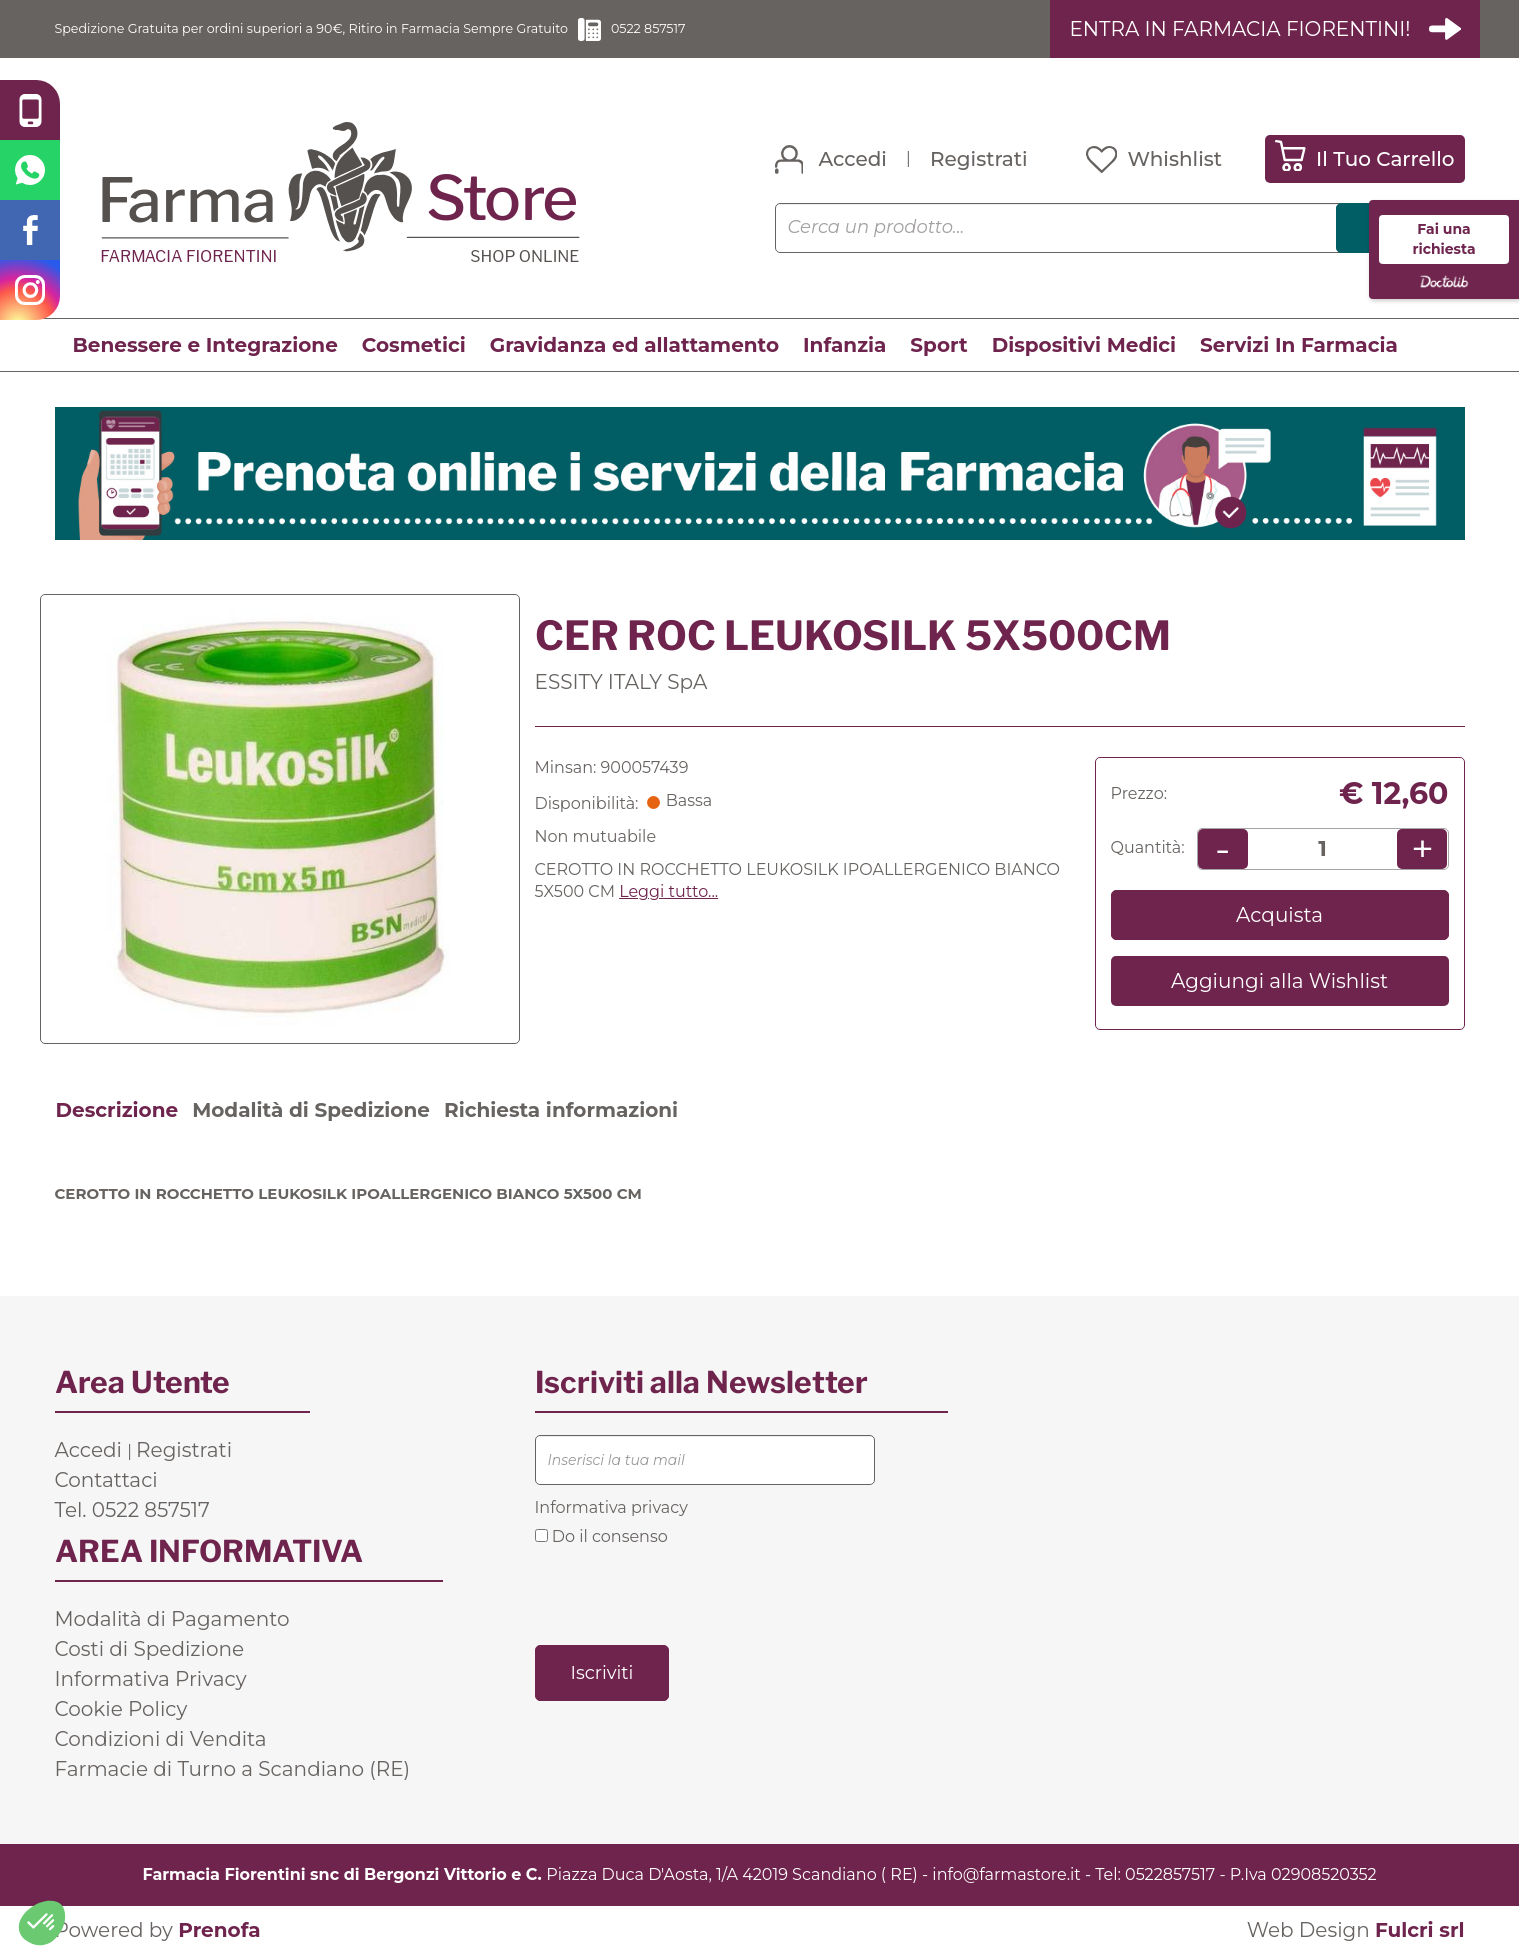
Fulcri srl (1420, 1932)
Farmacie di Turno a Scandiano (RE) (233, 1770)
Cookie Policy (121, 1710)
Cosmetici (414, 347)
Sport (938, 347)
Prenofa (219, 1932)
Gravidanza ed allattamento (634, 347)
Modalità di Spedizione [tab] (311, 1111)
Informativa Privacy (151, 1680)
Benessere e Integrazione (205, 347)
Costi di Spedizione (150, 1650)
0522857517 (1170, 1875)
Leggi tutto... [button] (668, 893)
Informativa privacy (611, 1508)
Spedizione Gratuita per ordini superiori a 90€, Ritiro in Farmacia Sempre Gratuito (380, 29)
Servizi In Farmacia (1299, 347)
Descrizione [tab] (117, 1111)
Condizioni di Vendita (161, 1740)
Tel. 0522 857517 (132, 1511)
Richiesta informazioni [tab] (561, 1111)
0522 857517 (794, 29)
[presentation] (687, 1596)
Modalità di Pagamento (172, 1620)
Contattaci (106, 1481)
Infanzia (844, 347)
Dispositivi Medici (1084, 347)
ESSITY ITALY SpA (621, 683)
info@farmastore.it (1006, 1875)
